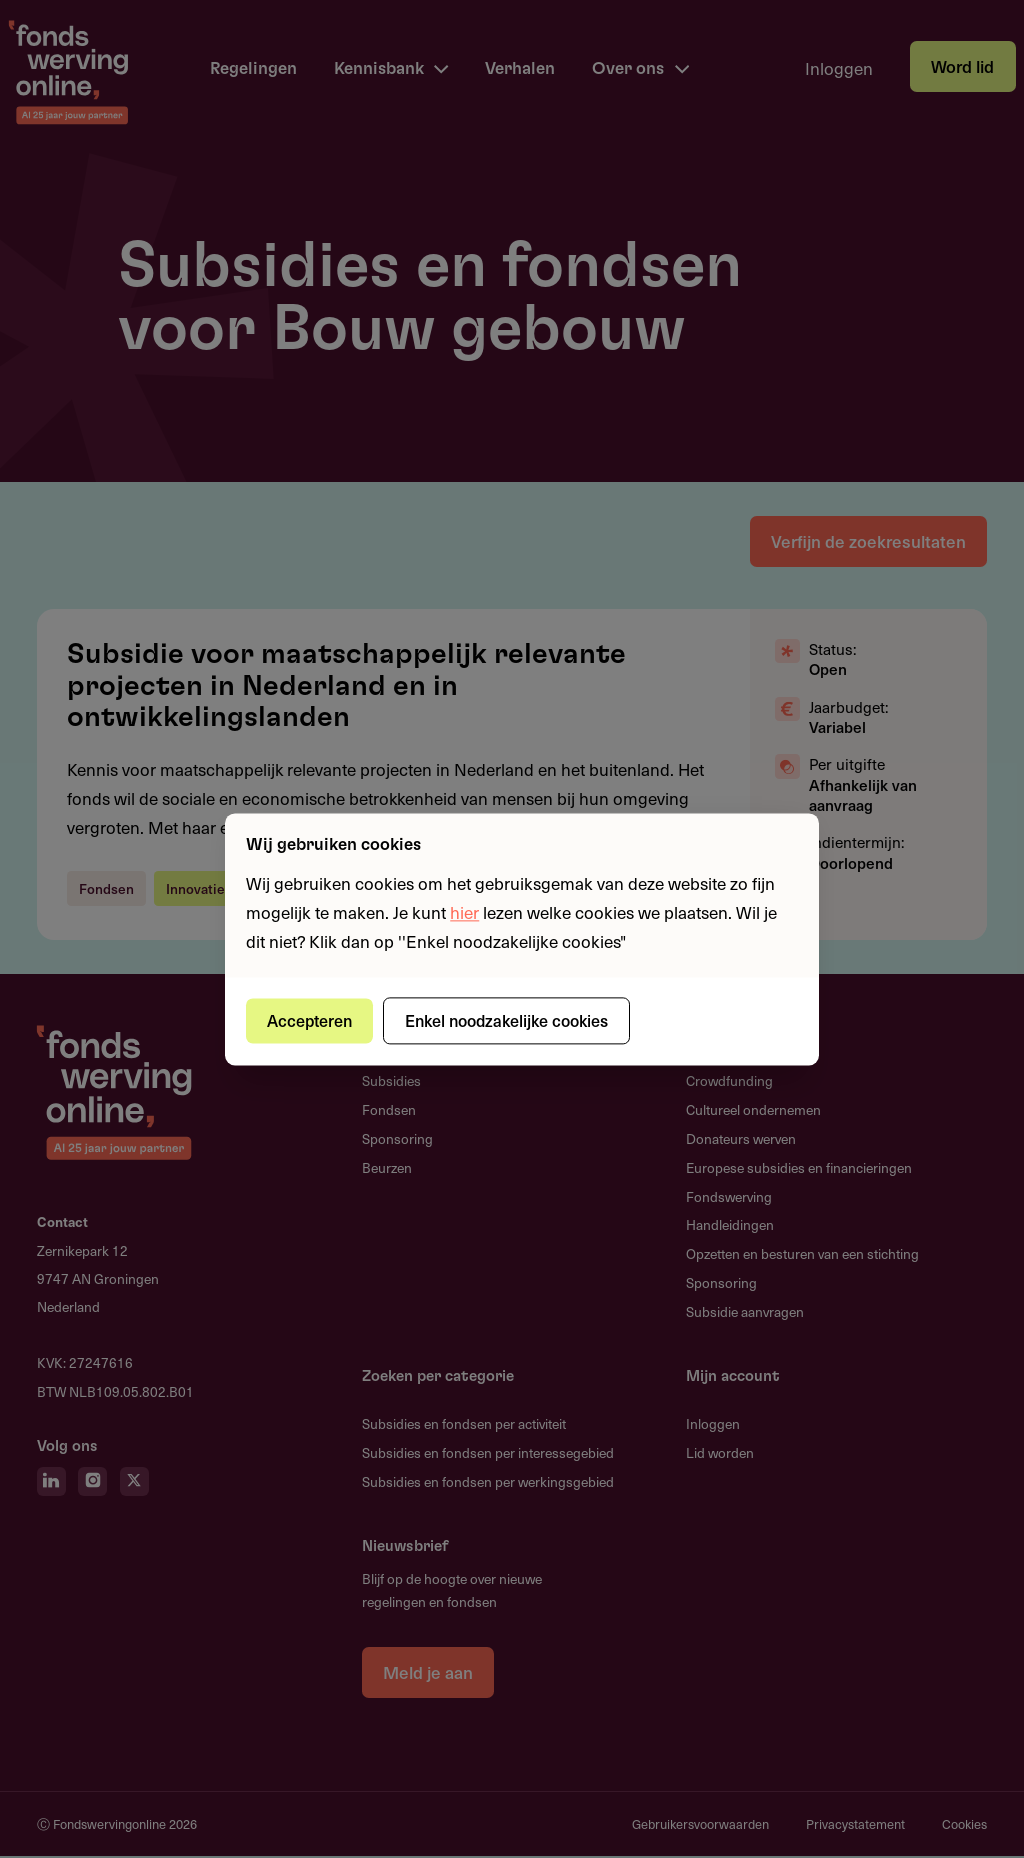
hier (464, 912)
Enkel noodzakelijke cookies (507, 1020)
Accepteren (310, 1020)
